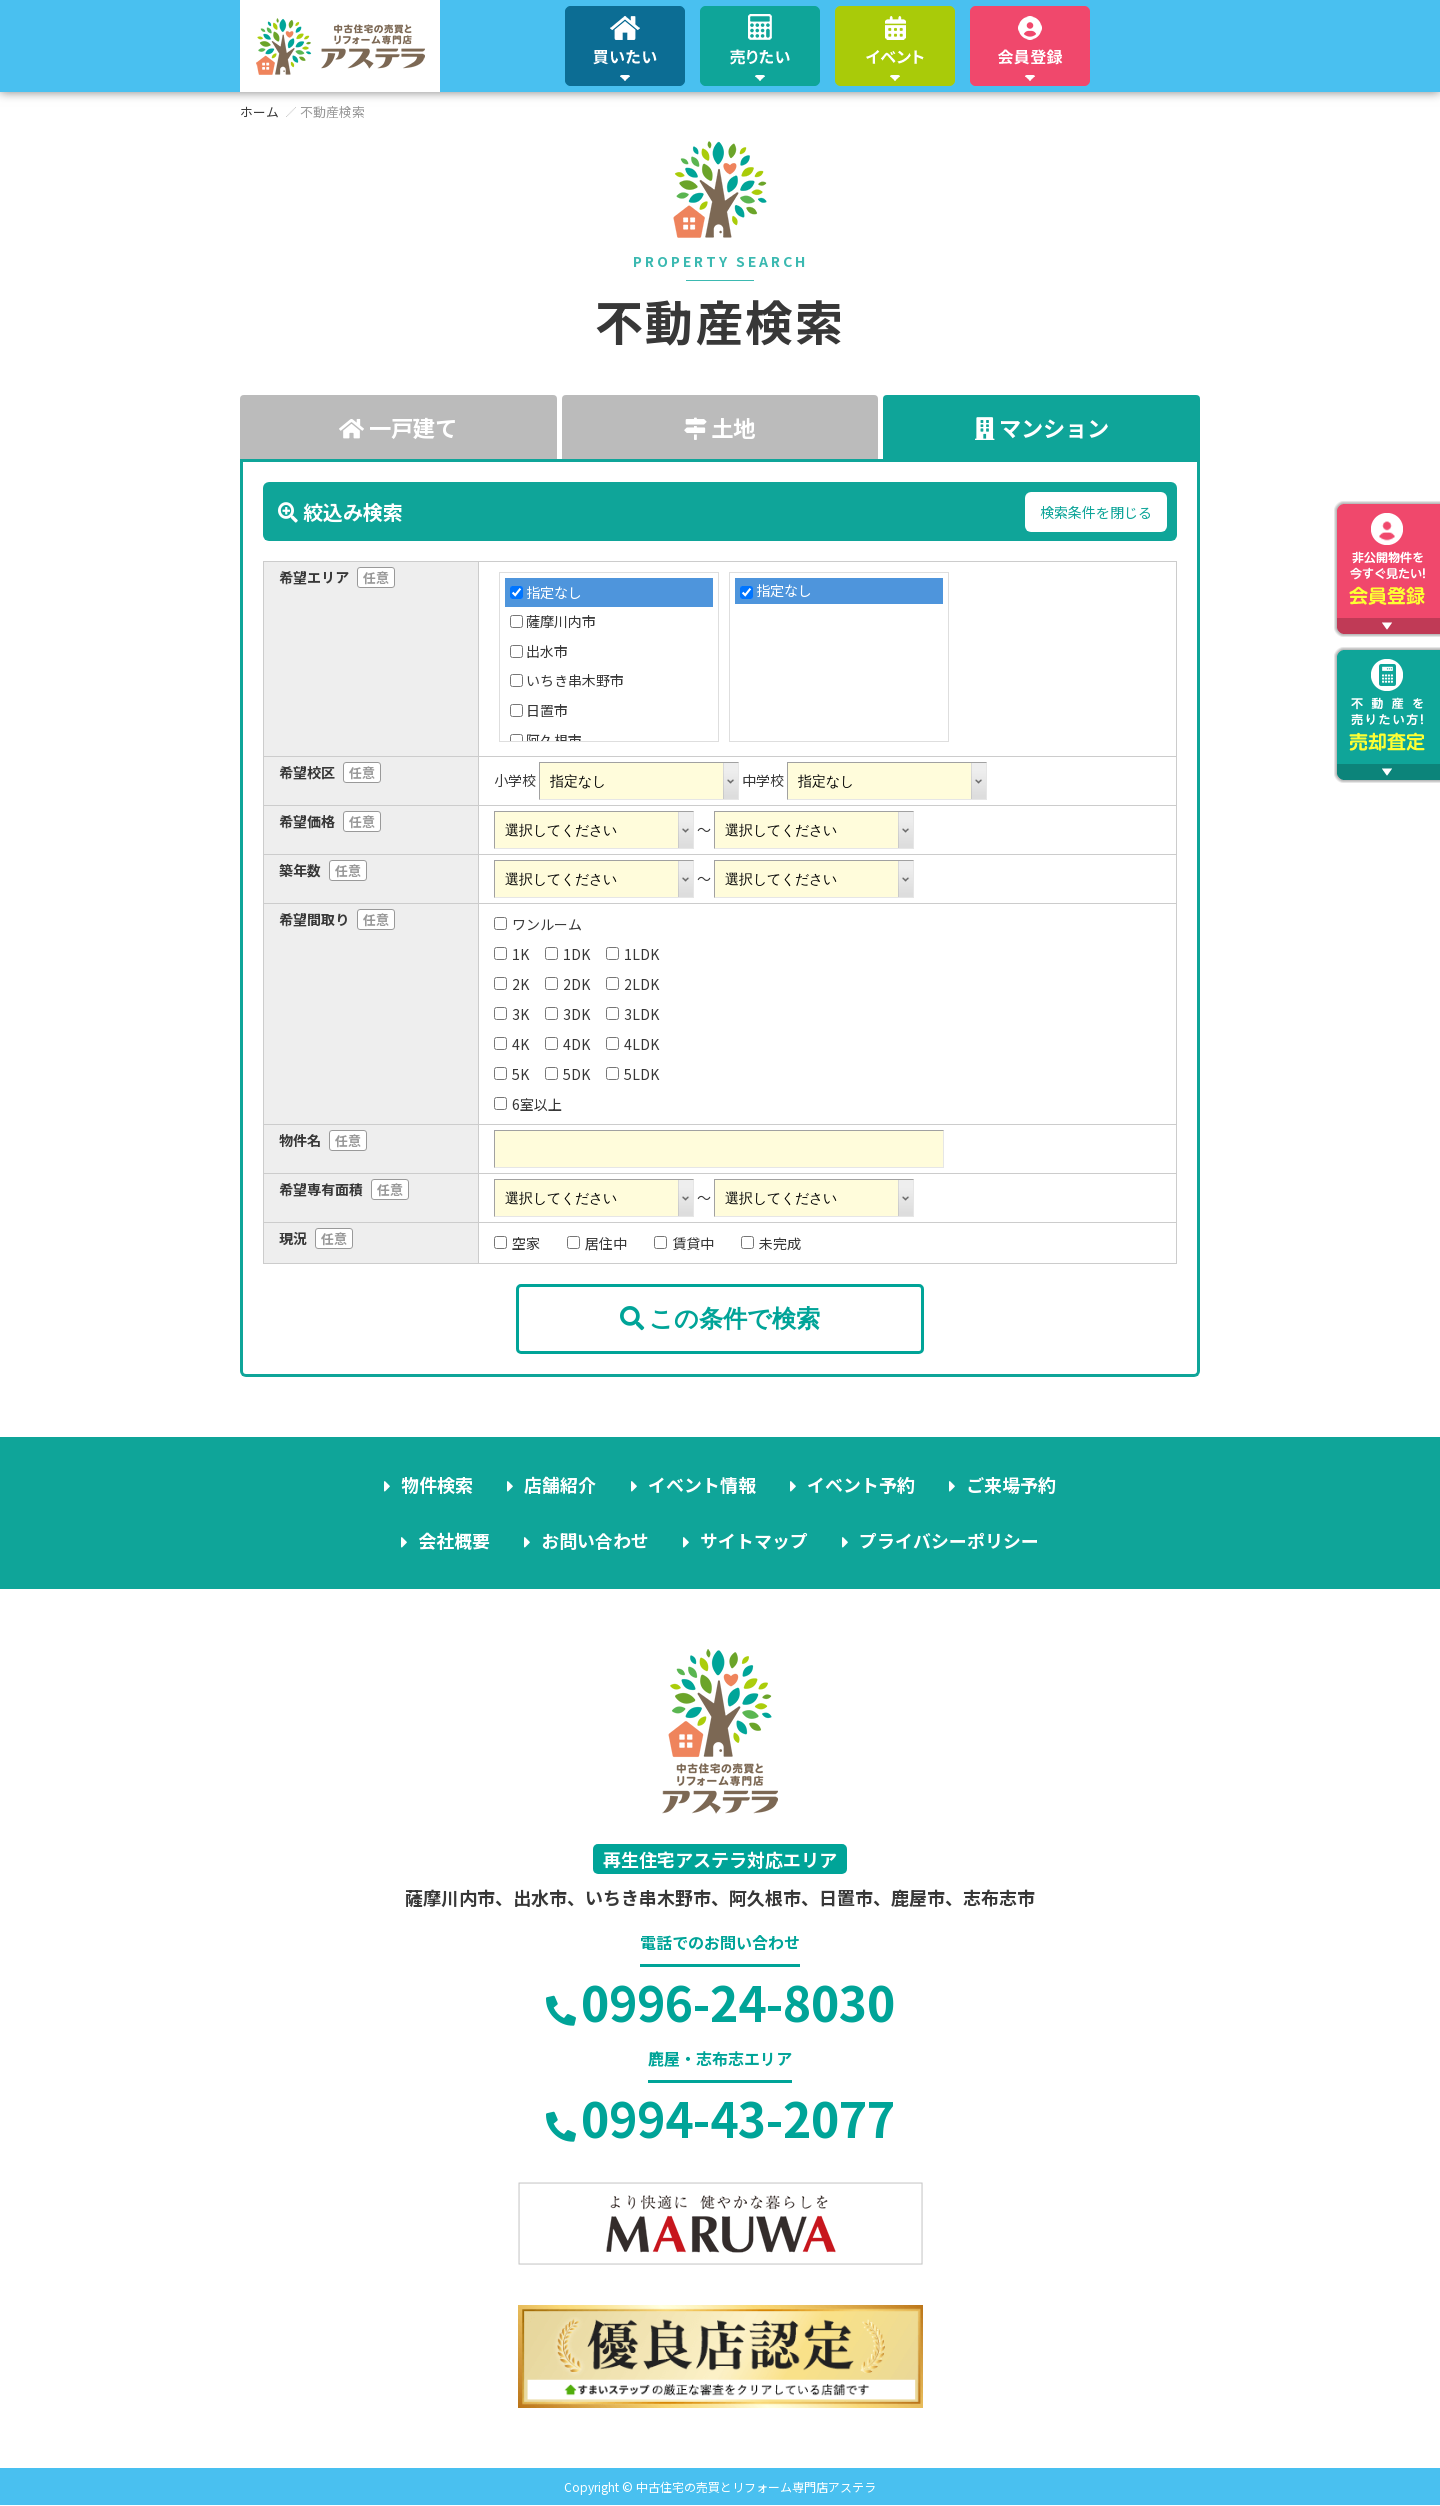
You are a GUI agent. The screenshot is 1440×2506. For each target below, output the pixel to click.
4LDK (632, 1044)
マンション (1041, 427)
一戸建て (398, 427)
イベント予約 (861, 1485)
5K (511, 1074)
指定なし (554, 592)
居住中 (597, 1243)
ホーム (259, 111)
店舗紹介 (561, 1485)
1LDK (632, 954)
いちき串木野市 (575, 680)
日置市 (547, 710)
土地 (719, 427)
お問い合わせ (595, 1541)
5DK (567, 1074)
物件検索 (438, 1485)
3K (511, 1014)
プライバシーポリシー (949, 1541)
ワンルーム (538, 924)
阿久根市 (554, 740)
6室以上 (528, 1104)
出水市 (547, 651)
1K (511, 954)
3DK (567, 1014)
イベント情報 (702, 1485)
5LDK (632, 1074)
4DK (567, 1044)
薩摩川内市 (561, 621)
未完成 (771, 1243)
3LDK (632, 1014)
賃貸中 (684, 1243)
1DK (567, 954)
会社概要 (454, 1541)
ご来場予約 (1011, 1485)
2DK (567, 984)
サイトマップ (754, 1541)
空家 (517, 1243)
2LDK (632, 984)
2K (511, 984)
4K (511, 1044)
